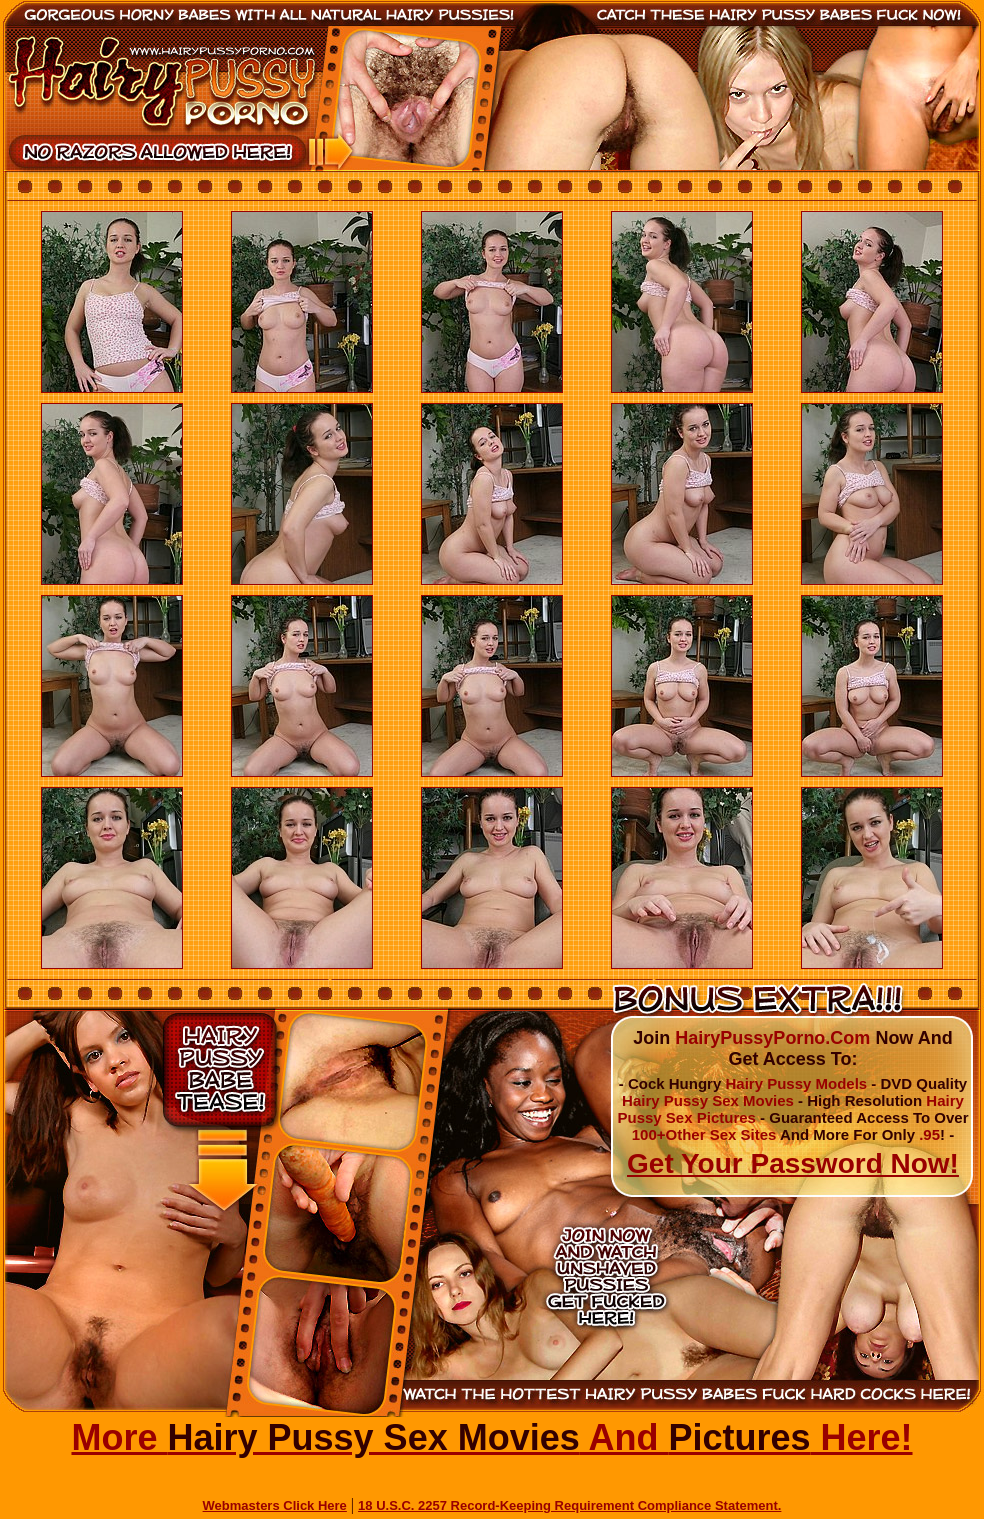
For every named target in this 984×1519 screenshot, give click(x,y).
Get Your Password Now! (793, 1163)
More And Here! (491, 1437)
